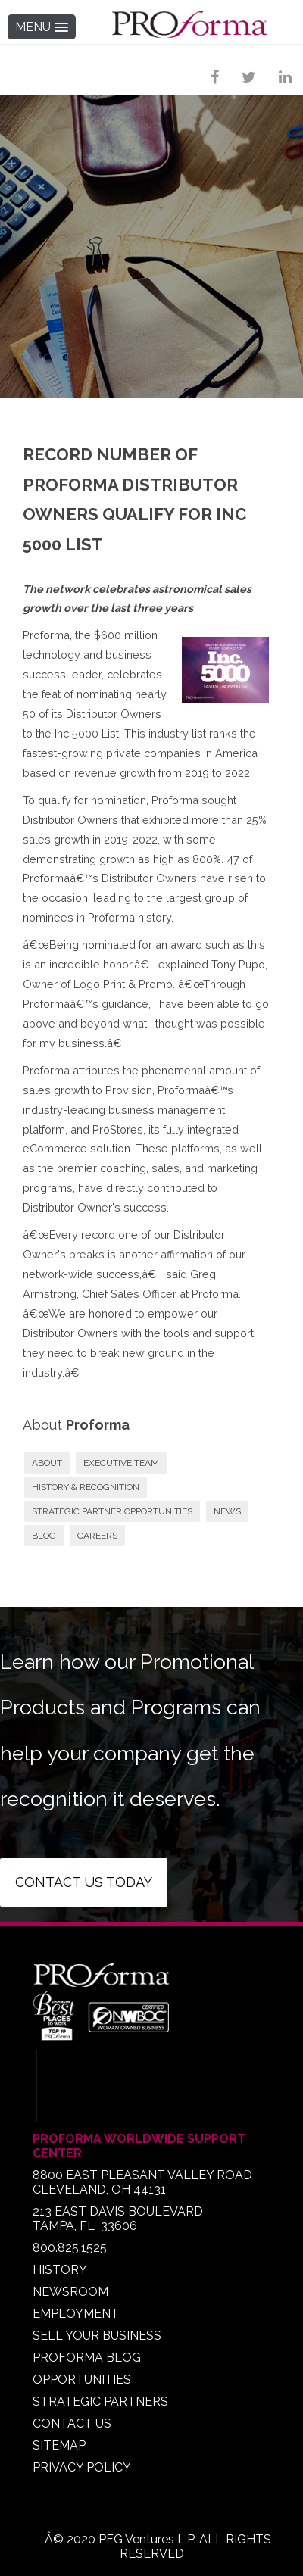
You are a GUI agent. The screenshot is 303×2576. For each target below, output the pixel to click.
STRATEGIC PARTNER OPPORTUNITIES (112, 1511)
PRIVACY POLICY (82, 2467)
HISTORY (60, 2270)
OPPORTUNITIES (82, 2379)
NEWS (227, 1511)
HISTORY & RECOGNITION (85, 1487)
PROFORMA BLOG (87, 2357)
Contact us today (83, 1882)
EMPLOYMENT (76, 2313)
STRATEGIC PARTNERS (100, 2401)
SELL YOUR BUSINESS (97, 2335)
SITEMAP (59, 2445)
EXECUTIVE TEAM (121, 1463)
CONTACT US (72, 2423)
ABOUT (47, 1463)
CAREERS (97, 1535)
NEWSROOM (70, 2291)
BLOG (44, 1535)
